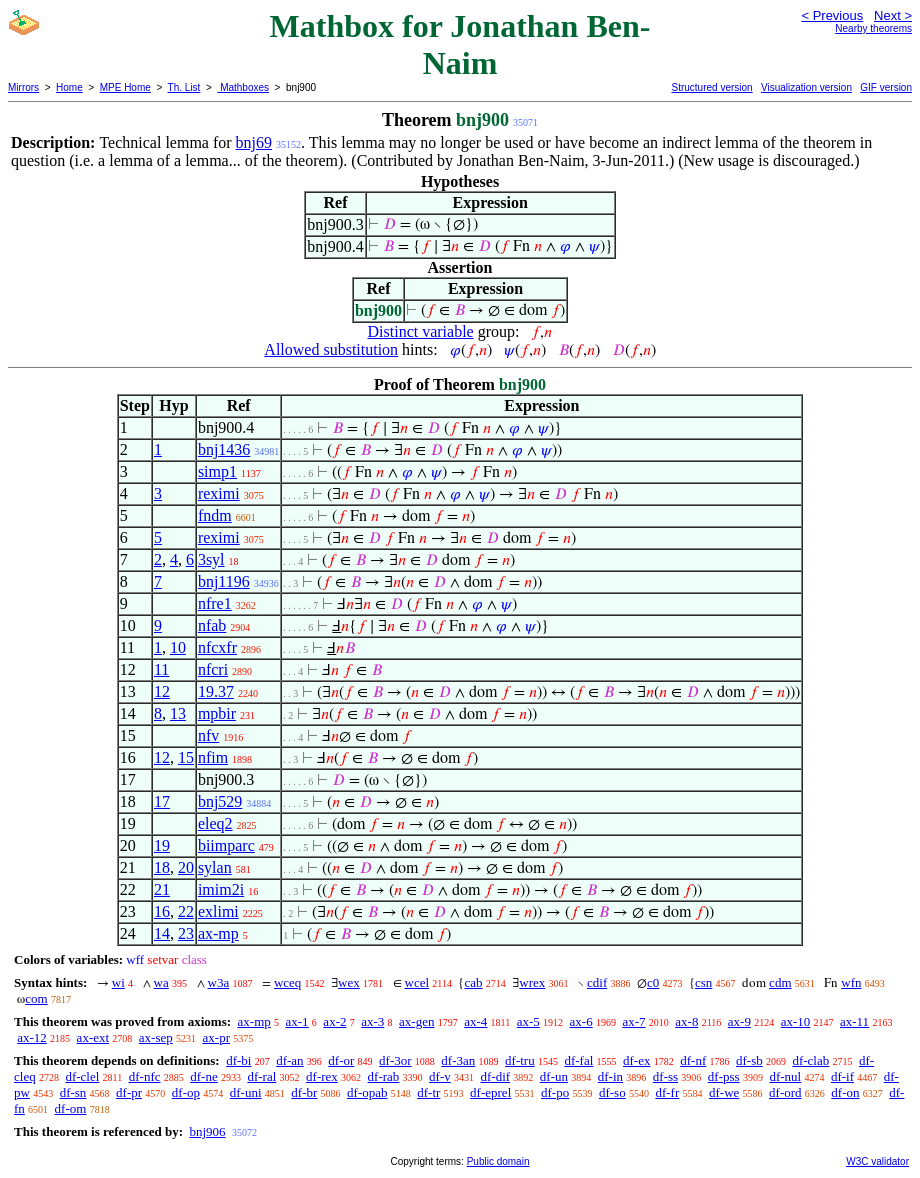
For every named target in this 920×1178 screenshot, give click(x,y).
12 (162, 691)
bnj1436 (224, 449)
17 (162, 801)
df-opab (367, 1092)
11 (161, 669)
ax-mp (218, 933)
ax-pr (216, 1037)
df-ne (203, 1076)
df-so (612, 1092)
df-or (341, 1060)
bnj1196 (224, 581)
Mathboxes (243, 87)
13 (178, 713)
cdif (597, 982)
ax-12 (32, 1037)
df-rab (384, 1076)
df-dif (496, 1076)
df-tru (520, 1060)
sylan (215, 867)
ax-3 (372, 1021)
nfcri (213, 669)
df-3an (458, 1060)
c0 (653, 982)
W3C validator (877, 1161)
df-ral (261, 1076)
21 (162, 889)
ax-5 (528, 1021)
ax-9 (739, 1021)
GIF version (886, 87)
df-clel (82, 1076)
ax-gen (416, 1021)
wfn (851, 982)
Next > (893, 15)
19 (162, 845)
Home (69, 87)
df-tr (428, 1092)
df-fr (667, 1092)
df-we (724, 1092)
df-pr (129, 1092)
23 (186, 933)
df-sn (73, 1092)
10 (178, 647)
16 (162, 911)
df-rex (322, 1076)
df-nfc (145, 1076)
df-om (71, 1108)
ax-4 (475, 1021)
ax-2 (334, 1021)
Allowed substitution (331, 349)
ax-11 (854, 1021)
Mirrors (23, 87)
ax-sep (156, 1037)
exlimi (218, 911)
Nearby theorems (873, 28)
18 (162, 867)
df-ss (665, 1076)
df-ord (785, 1092)
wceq (287, 982)
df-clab (810, 1060)
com (36, 998)
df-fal (578, 1060)
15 (186, 757)
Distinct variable (421, 331)
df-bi (238, 1060)
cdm (780, 982)
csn (703, 982)
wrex (532, 982)
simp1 (217, 471)
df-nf (693, 1060)
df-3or (395, 1060)
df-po (555, 1092)
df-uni (246, 1092)
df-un (554, 1076)
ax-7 (633, 1021)
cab (473, 982)
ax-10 (796, 1021)
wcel (417, 982)
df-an (289, 1060)
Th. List (184, 87)
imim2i (221, 889)
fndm (215, 515)
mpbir (217, 713)
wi (118, 982)
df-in (610, 1076)
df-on (845, 1092)
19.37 (216, 691)
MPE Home (125, 87)
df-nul (785, 1076)
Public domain (498, 1161)
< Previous (832, 15)
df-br (304, 1092)
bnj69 (254, 142)
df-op (186, 1092)
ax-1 (297, 1021)
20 (186, 867)
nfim (213, 757)
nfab (212, 625)
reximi (219, 493)
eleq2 (215, 823)
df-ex (636, 1060)
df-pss (724, 1076)
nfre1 (215, 603)
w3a (219, 982)
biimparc (226, 845)
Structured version (711, 87)
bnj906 (207, 1131)
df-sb (749, 1060)
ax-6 (581, 1021)
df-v (440, 1076)
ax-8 (686, 1021)
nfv (208, 735)
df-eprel (490, 1092)
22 (186, 911)
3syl (211, 559)
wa (161, 982)
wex (349, 982)
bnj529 (220, 801)
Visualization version (806, 87)
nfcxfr (217, 647)
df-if (842, 1076)
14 (162, 933)
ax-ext (93, 1037)
